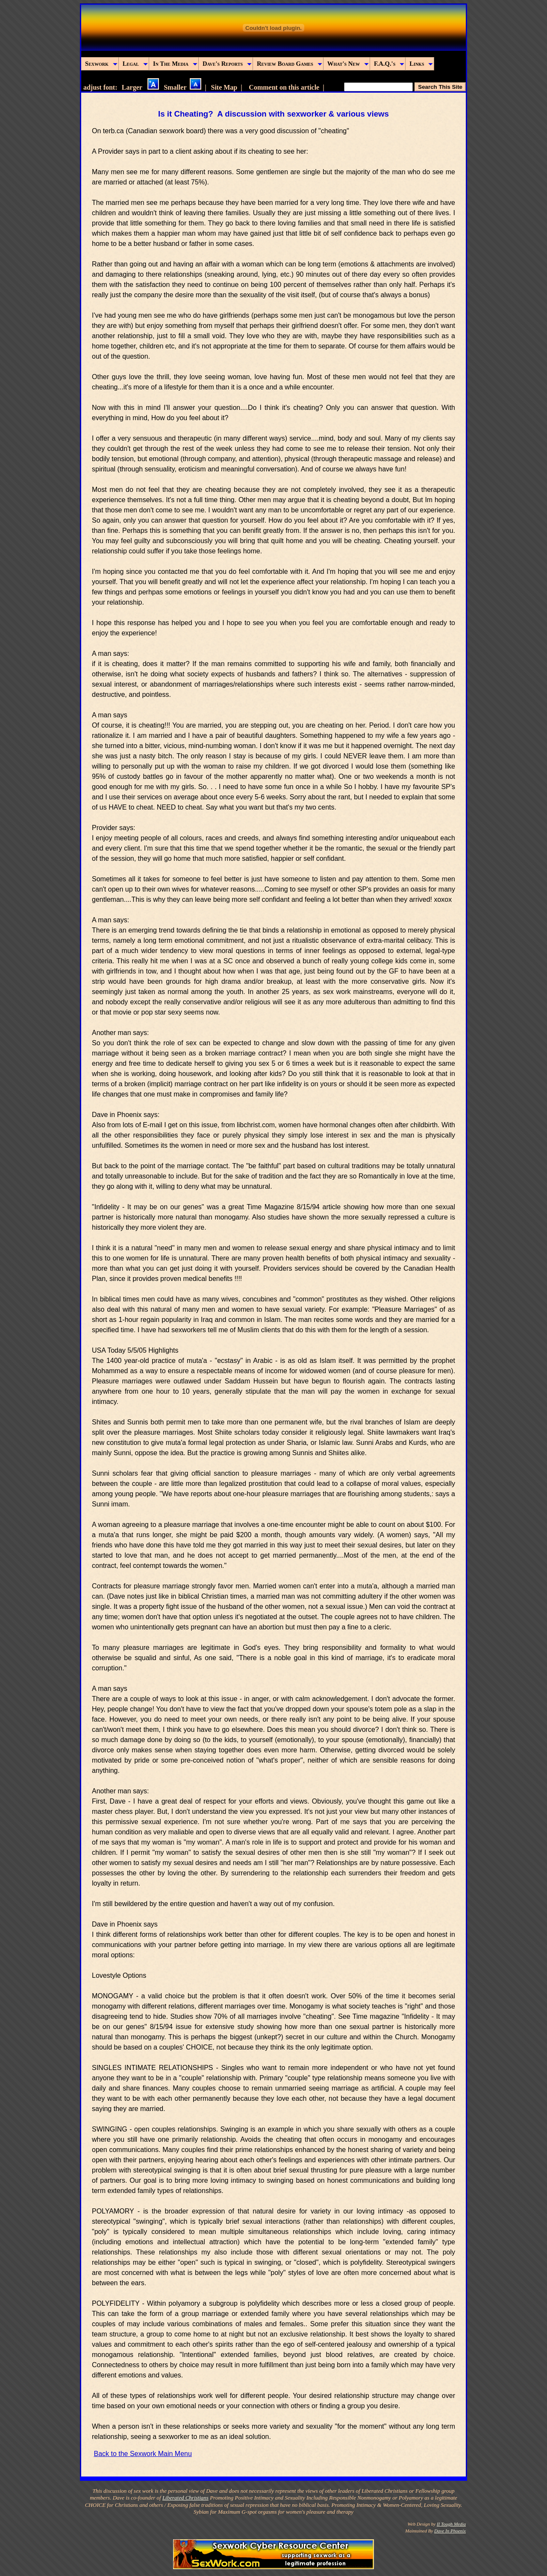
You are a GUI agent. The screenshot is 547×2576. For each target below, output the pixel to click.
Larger (140, 87)
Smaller (182, 87)
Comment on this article (284, 87)
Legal (135, 63)
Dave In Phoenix (450, 2530)
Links (421, 63)
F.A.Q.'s (389, 63)
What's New (348, 63)
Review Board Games (289, 63)
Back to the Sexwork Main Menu (142, 2453)
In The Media (175, 63)
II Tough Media (451, 2523)
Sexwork (101, 63)
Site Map (224, 87)
